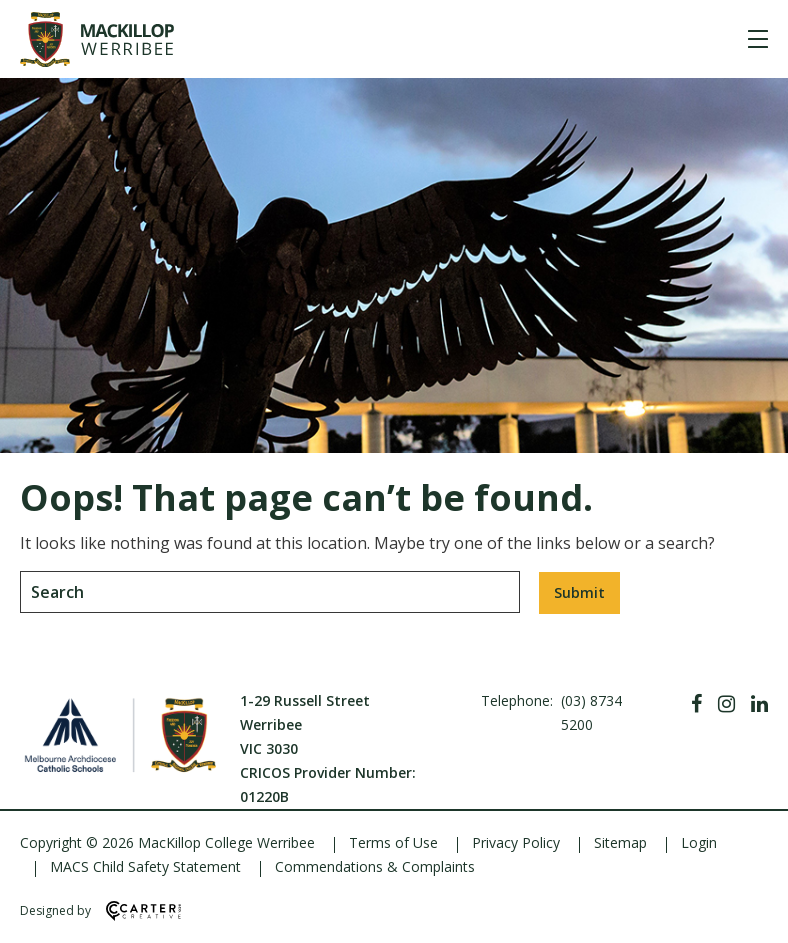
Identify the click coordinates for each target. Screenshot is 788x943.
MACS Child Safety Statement (145, 866)
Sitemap (620, 842)
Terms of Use (393, 842)
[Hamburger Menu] (758, 39)
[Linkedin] (759, 704)
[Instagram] (726, 704)
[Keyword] (270, 592)
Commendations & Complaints (375, 866)
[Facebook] (696, 704)
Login (699, 842)
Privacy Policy (516, 842)
